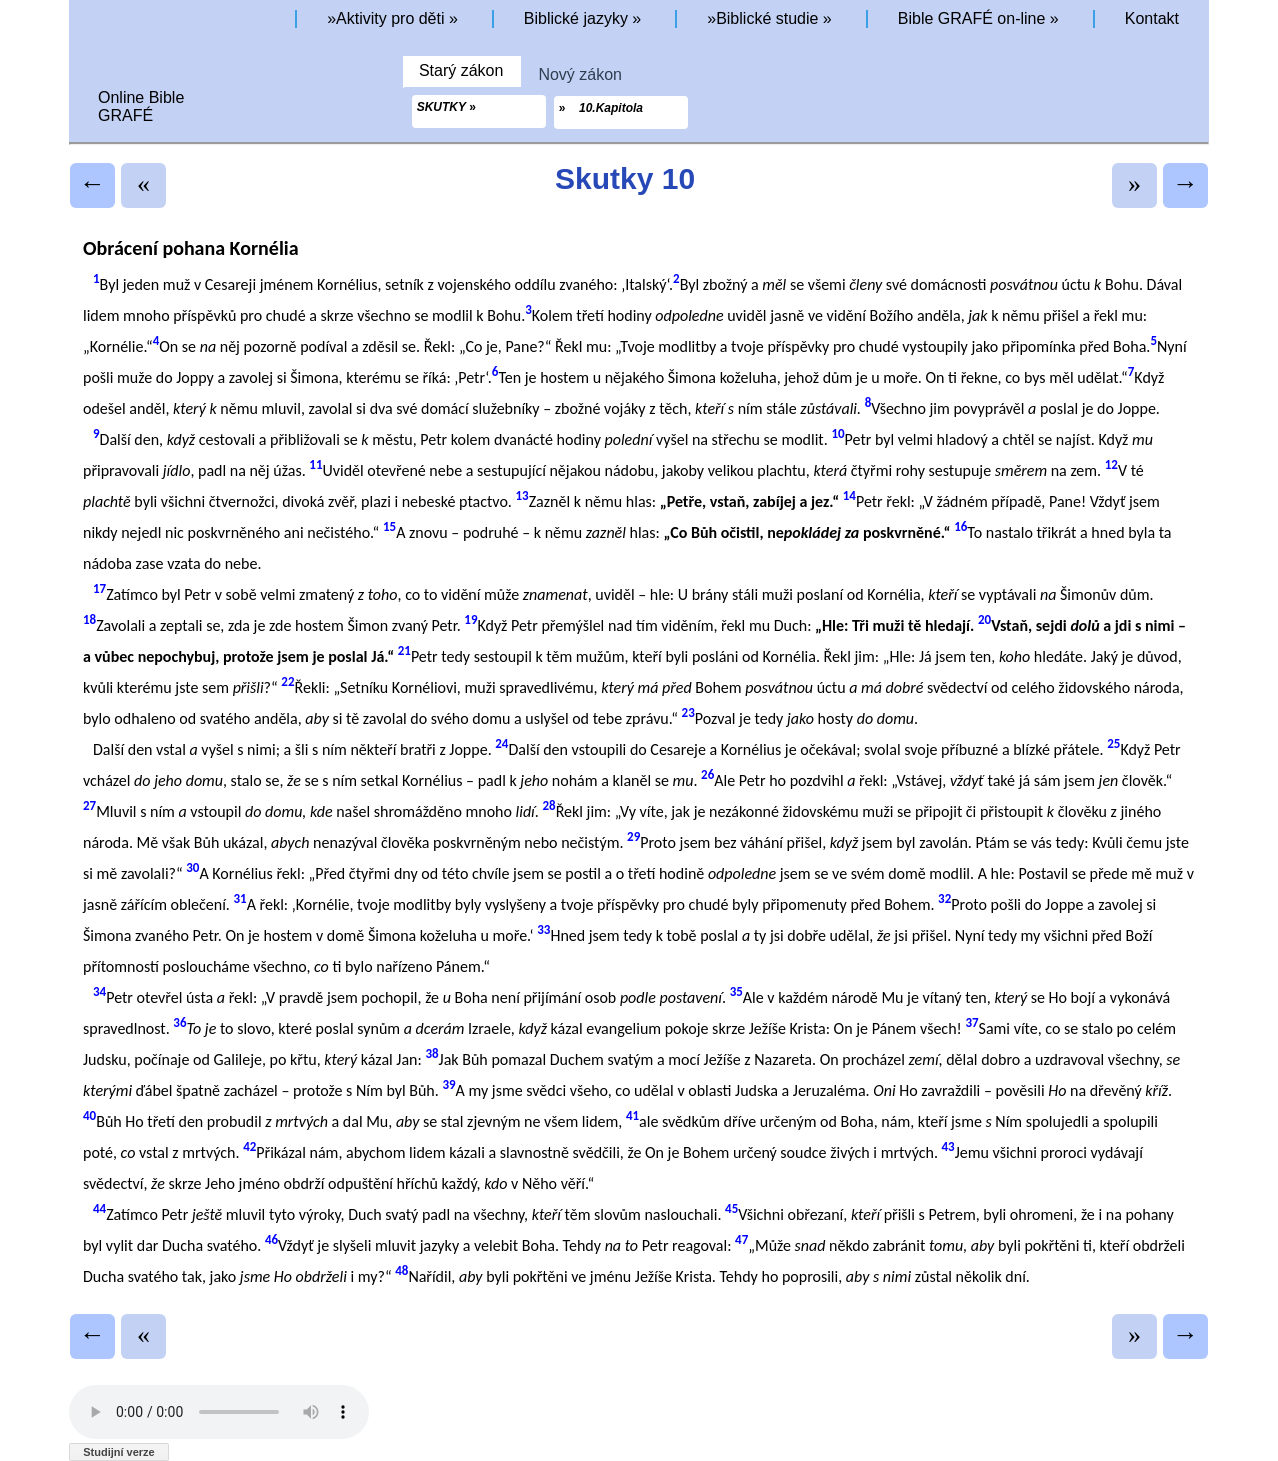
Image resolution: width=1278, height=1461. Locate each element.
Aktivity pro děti (390, 18)
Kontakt (1152, 18)
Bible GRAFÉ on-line (972, 18)
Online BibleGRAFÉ (141, 106)
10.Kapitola (610, 108)
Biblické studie (767, 18)
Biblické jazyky (576, 18)
